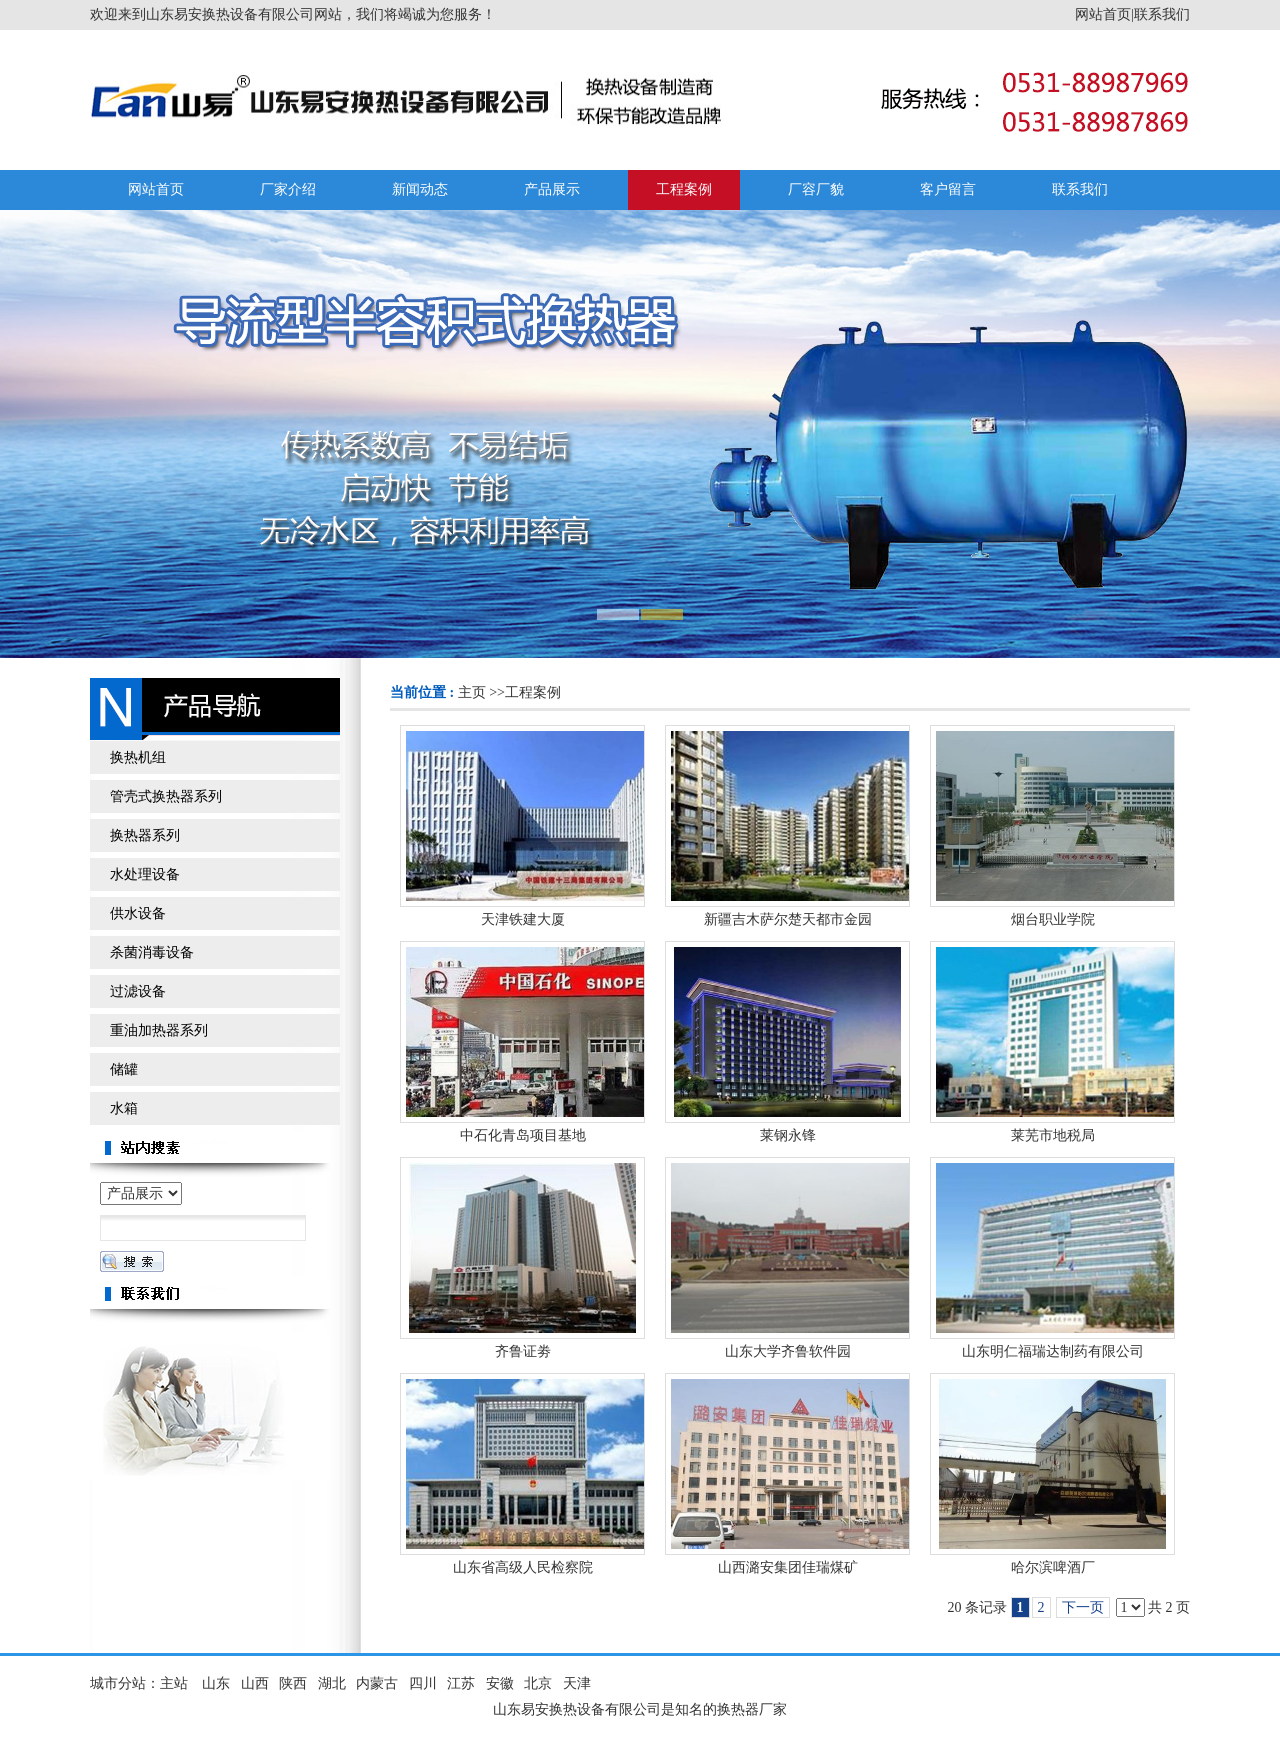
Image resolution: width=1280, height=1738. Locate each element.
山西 (255, 1683)
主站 (174, 1683)
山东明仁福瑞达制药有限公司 (1053, 1351)
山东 (216, 1683)
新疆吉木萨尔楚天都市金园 (788, 919)
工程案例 (533, 692)
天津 (577, 1683)
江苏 (461, 1683)
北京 (538, 1683)
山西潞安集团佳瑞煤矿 (788, 1567)
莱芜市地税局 (1053, 1135)
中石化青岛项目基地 (523, 1135)
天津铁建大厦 (523, 919)
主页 (472, 692)
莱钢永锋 (788, 1135)
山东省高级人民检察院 (523, 1567)
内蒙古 (377, 1683)
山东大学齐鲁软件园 (788, 1351)
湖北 (332, 1683)
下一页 (1083, 1607)
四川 (423, 1683)
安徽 (500, 1683)
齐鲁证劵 (523, 1351)
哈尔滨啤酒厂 (1053, 1567)
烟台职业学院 (1053, 919)
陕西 (293, 1683)
